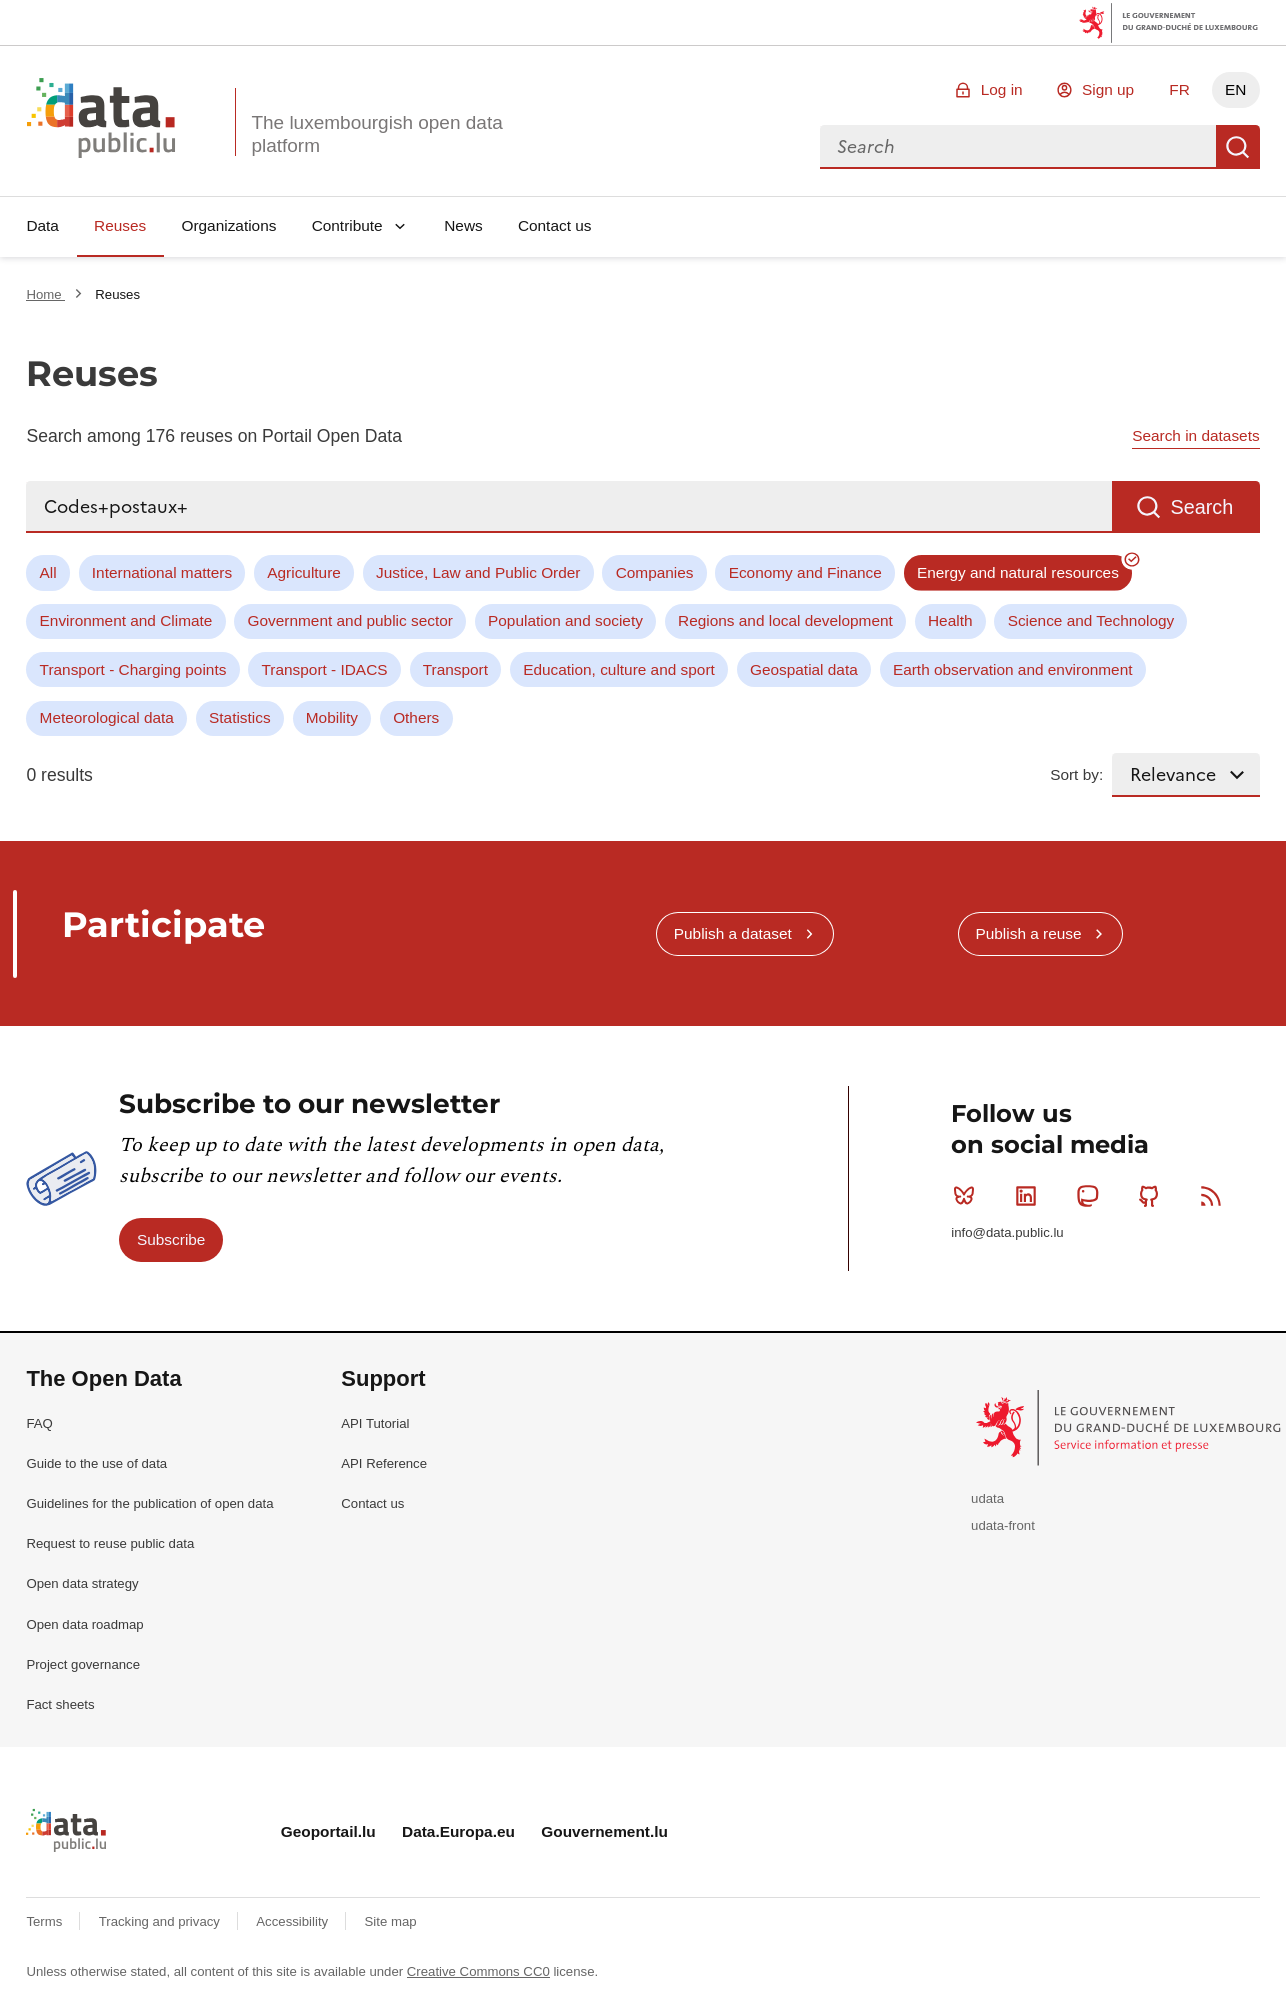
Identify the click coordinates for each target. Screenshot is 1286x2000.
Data (42, 225)
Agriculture (304, 572)
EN (1235, 89)
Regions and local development (785, 620)
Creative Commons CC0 (478, 1971)
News (463, 225)
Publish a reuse (1028, 933)
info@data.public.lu (1007, 1232)
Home (45, 294)
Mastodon (1091, 1196)
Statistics (240, 717)
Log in (1002, 89)
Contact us (555, 225)
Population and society (565, 620)
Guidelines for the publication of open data (149, 1503)
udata (987, 1498)
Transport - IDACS (325, 669)
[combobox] (1018, 147)
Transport (455, 669)
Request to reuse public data (110, 1543)
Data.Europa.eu (458, 1831)
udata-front (1003, 1525)
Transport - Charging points (133, 669)
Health (950, 620)
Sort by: (1076, 774)
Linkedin (1030, 1196)
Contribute (347, 225)
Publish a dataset (733, 933)
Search (1238, 147)
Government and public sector (350, 620)
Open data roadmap (84, 1624)
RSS (1215, 1196)
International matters (162, 572)
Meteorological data (107, 717)
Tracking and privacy (161, 1921)
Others (416, 717)
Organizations (228, 225)
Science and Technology (1091, 620)
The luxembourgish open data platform (376, 134)
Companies (655, 572)
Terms (46, 1921)
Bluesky (968, 1196)
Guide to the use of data (96, 1463)
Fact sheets (60, 1704)
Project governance (83, 1664)
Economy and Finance (805, 572)
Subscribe (171, 1239)
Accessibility (293, 1921)
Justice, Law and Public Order (478, 572)
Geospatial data (804, 669)
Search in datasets (1195, 435)
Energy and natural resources (1018, 572)
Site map (391, 1921)
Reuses (120, 225)
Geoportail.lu (328, 1831)
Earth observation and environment (1013, 669)
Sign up (1108, 89)
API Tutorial (375, 1423)
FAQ (39, 1423)
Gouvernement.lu (604, 1831)
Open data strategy (82, 1583)
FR (1179, 89)
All (48, 572)
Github (1153, 1196)
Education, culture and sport (619, 669)
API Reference (384, 1463)
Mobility (332, 717)
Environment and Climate (126, 620)
